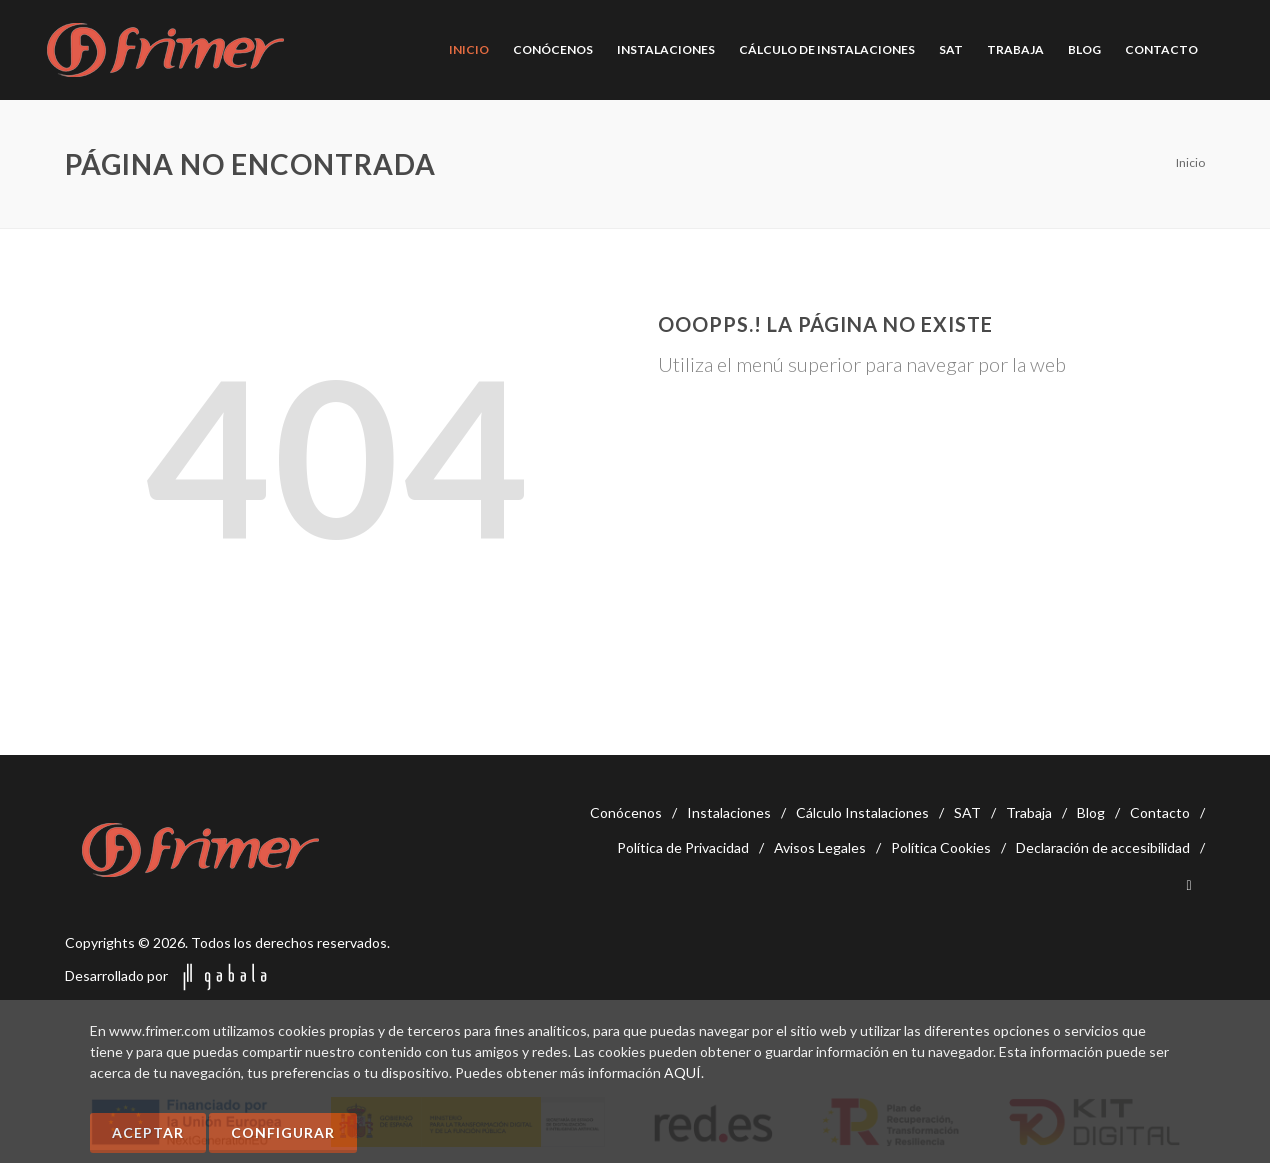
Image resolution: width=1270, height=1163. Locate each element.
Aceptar (148, 1132)
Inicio (1190, 162)
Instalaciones (729, 812)
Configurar (283, 1132)
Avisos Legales (820, 847)
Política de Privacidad (683, 847)
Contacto (1160, 812)
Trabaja (1029, 812)
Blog (1091, 812)
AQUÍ (682, 1072)
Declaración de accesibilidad (1103, 847)
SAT (967, 812)
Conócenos (626, 812)
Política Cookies (941, 847)
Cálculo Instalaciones (862, 812)
